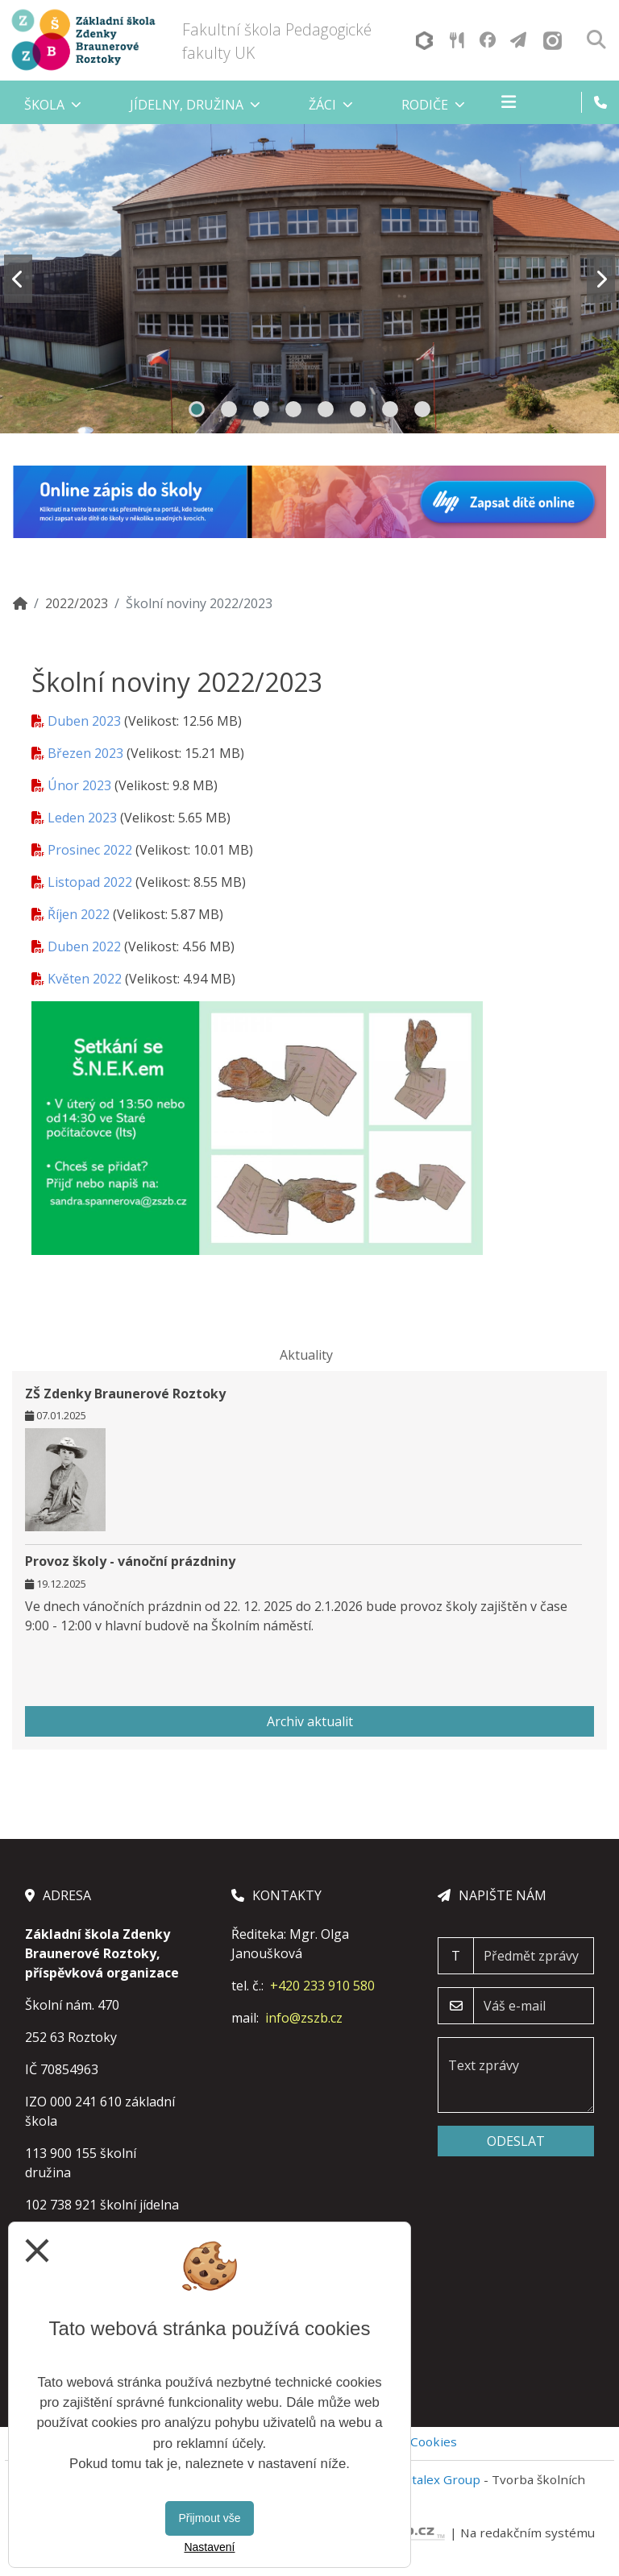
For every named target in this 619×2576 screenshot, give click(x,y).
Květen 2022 (85, 979)
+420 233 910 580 (322, 1985)
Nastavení (209, 2547)
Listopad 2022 (90, 882)
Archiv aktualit (310, 1721)
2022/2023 (76, 603)
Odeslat (516, 2141)
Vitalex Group (440, 2479)
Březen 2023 (85, 753)
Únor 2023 (79, 785)
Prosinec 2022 (90, 850)
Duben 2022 (84, 946)
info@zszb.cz (304, 2018)
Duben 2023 (84, 721)
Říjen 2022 (79, 914)
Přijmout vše (209, 2518)
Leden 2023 (82, 817)
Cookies (433, 2441)
